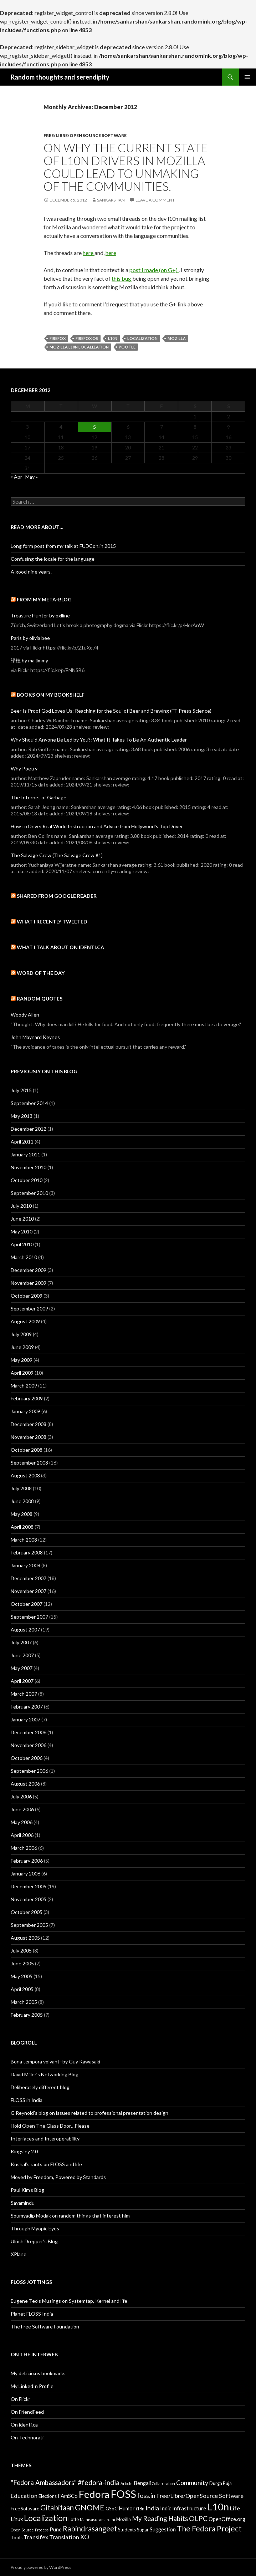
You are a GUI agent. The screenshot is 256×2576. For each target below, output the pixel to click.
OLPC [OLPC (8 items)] (198, 2518)
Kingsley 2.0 (24, 2151)
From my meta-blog (44, 599)
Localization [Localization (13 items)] (45, 2518)
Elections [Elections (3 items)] (48, 2496)
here (88, 252)
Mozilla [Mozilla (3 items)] (123, 2519)
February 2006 (27, 1861)
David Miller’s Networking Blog (44, 2074)
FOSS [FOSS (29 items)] (123, 2494)
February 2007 (27, 1707)
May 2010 (21, 1231)
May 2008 (21, 1514)
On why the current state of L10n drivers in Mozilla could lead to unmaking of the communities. (125, 167)
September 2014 (29, 1103)
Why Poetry (24, 768)
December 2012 (28, 1129)
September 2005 (29, 1925)
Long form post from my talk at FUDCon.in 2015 (63, 546)
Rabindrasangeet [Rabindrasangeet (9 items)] (90, 2528)
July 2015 (21, 1090)
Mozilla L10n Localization (79, 347)
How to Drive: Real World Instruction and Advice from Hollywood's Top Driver (97, 826)
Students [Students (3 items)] (127, 2529)
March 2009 (24, 1386)
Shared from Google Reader (57, 896)
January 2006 (25, 1873)
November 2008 (28, 1437)
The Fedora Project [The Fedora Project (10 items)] (209, 2528)
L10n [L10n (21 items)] (218, 2507)
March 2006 (24, 1848)
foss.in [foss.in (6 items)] (146, 2495)
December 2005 (28, 1886)
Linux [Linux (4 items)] (17, 2519)
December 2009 (28, 1270)
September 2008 (29, 1463)
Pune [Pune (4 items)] (56, 2529)
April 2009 (22, 1373)
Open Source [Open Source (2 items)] (22, 2529)
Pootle (127, 347)
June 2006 (22, 1809)
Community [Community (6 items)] (192, 2482)
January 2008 (25, 1565)
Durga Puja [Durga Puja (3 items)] (220, 2483)
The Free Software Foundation (45, 2326)
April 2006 (22, 1835)
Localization (142, 338)
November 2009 (28, 1283)
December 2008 (28, 1424)
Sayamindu (23, 2203)
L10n (112, 338)
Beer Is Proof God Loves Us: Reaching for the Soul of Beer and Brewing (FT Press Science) (111, 711)
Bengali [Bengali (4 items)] (142, 2483)
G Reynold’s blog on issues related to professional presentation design (89, 2113)
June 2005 (22, 1963)
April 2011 (22, 1142)
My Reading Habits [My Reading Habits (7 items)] (160, 2518)
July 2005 (21, 1951)
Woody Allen (25, 1015)
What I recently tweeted (52, 921)
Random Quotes (39, 999)
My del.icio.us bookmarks (38, 2373)
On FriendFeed (27, 2412)
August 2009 (25, 1321)
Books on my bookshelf (51, 695)
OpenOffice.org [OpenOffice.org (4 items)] (227, 2519)
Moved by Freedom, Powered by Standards (58, 2177)
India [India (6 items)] (152, 2508)
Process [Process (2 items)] (41, 2529)
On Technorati (27, 2437)
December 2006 (28, 1732)
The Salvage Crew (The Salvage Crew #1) (57, 855)
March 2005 (24, 2002)
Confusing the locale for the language (52, 559)
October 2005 (26, 1912)
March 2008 (24, 1540)
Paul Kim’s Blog (27, 2190)
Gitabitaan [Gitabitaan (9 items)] (57, 2507)
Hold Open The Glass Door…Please (50, 2126)
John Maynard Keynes (35, 1037)
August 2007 (25, 1629)
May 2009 (21, 1360)
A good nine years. (31, 572)
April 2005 (22, 1989)
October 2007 (26, 1604)
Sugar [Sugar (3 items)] (143, 2529)
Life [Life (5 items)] (235, 2508)
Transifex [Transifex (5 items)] (36, 2537)
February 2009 (27, 1398)
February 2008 (27, 1552)
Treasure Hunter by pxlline (40, 615)
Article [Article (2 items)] (127, 2483)
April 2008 (22, 1527)
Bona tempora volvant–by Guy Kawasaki (55, 2061)
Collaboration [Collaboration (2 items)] (163, 2483)
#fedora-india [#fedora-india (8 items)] (98, 2482)
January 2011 (25, 1154)
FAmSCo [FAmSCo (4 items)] (68, 2496)
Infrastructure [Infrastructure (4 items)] (189, 2508)
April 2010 (22, 1244)
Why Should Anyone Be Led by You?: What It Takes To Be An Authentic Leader (99, 740)
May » (31, 477)
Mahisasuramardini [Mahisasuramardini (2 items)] (97, 2519)
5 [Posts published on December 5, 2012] (94, 427)
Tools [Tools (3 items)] (16, 2537)
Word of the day (41, 973)
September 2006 (29, 1771)
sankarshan (111, 200)
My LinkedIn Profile (32, 2386)
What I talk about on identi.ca (60, 947)
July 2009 (21, 1334)
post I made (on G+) (154, 269)
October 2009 (26, 1296)
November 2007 (28, 1591)
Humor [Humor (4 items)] (127, 2508)
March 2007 (24, 1694)
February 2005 (27, 2015)
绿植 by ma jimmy (29, 660)
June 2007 (22, 1655)
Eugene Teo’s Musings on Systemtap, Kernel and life (69, 2301)
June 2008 (22, 1501)
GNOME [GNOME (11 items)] (89, 2507)
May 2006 (21, 1822)
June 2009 (22, 1347)
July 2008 (21, 1488)
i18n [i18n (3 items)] (140, 2508)
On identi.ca (24, 2425)
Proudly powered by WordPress (41, 2567)
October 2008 (26, 1450)
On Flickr (20, 2399)
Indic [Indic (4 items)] (165, 2508)
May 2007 (21, 1668)
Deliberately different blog (40, 2087)
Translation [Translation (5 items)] (64, 2537)
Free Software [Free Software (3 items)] (25, 2508)
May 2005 (21, 1976)
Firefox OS (87, 338)
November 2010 (28, 1167)
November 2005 (28, 1899)
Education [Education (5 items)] (24, 2495)
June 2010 (22, 1219)
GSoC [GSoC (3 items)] (112, 2508)
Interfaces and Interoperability (45, 2138)
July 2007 (21, 1642)
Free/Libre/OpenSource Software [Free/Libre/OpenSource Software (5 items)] (200, 2495)
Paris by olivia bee (30, 638)
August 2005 (25, 1938)
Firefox (58, 338)
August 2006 (25, 1784)
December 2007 (28, 1578)
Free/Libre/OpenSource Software (85, 135)
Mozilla (177, 338)
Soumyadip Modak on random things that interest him (70, 2216)
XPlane (18, 2254)
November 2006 (28, 1745)
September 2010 (29, 1193)
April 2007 (22, 1681)
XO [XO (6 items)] (84, 2537)
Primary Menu (247, 77)
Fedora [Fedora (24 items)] (94, 2494)
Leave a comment (155, 200)
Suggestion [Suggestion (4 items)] (163, 2529)
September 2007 (29, 1617)
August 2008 (25, 1475)
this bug (122, 278)
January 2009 (25, 1411)
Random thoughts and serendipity (60, 77)
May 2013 (21, 1116)
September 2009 (29, 1308)
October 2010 (26, 1180)
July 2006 (21, 1796)
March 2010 (24, 1257)
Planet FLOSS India (32, 2314)
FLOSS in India (26, 2100)
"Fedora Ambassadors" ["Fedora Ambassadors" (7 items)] (44, 2482)
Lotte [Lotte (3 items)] (73, 2519)
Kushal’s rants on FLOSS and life (46, 2164)
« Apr (16, 477)
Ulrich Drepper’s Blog (34, 2241)
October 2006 (26, 1758)
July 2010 (21, 1206)
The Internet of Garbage (38, 797)
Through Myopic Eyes (35, 2228)
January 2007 (25, 1719)
